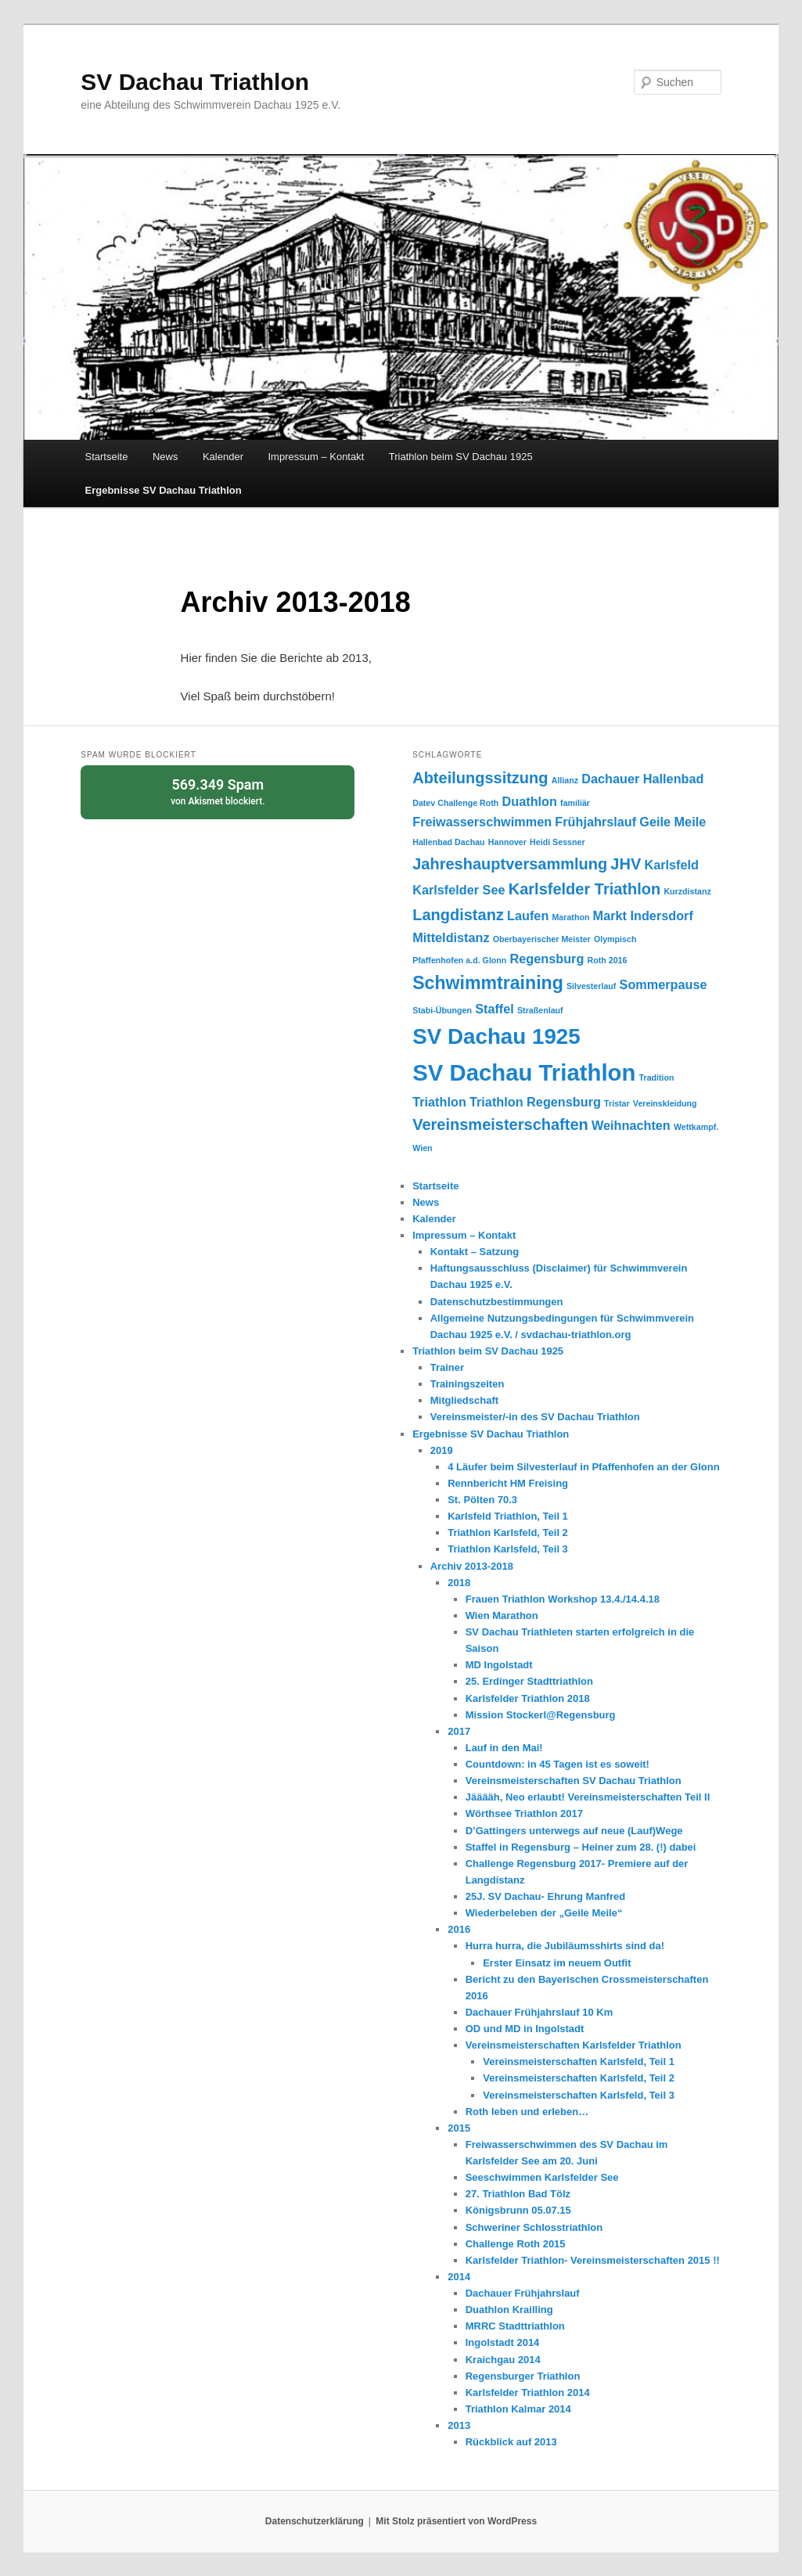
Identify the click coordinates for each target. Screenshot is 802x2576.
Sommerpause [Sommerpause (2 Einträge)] (663, 984)
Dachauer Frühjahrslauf (523, 2293)
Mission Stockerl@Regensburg (541, 1715)
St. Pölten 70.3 (482, 1500)
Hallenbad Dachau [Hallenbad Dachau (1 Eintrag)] (448, 842)
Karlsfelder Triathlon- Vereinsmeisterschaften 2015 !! (593, 2260)
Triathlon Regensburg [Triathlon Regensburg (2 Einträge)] (535, 1102)
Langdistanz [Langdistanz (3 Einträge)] (458, 914)
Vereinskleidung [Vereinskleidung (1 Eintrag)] (665, 1103)
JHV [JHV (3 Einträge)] (625, 863)
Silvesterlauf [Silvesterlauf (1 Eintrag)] (591, 986)
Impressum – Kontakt (316, 456)
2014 (459, 2277)
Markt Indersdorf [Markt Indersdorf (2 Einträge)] (643, 915)
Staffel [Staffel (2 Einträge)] (494, 1009)
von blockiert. (217, 791)
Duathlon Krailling (509, 2309)
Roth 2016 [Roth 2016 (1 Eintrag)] (608, 960)
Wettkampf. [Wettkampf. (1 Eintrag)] (696, 1126)
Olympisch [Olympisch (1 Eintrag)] (615, 939)
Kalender (223, 456)
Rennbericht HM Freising (508, 1483)
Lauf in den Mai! (504, 1748)
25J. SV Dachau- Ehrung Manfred (545, 1896)
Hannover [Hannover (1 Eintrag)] (507, 842)
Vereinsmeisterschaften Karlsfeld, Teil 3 (578, 2095)
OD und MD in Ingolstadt (525, 2029)
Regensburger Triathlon (523, 2376)
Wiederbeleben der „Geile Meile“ (544, 1913)
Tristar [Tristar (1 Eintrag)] (617, 1103)
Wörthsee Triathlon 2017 (524, 1813)
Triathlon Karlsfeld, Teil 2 (508, 1532)
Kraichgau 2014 (503, 2360)
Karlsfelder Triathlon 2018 (528, 1698)
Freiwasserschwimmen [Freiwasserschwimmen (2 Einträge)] (482, 822)
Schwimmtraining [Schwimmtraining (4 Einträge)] (487, 983)
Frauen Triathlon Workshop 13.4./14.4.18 (563, 1599)
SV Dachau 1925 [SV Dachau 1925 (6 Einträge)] (496, 1036)
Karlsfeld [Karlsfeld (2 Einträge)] (671, 865)
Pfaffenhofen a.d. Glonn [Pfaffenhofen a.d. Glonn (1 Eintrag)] (459, 960)
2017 (459, 1731)
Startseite (106, 456)
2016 (459, 1929)
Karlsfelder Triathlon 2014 (528, 2392)
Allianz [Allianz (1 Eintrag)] (565, 780)
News (165, 456)
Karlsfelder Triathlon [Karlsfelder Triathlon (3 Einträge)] (585, 889)
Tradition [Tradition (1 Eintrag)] (656, 1077)
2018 (459, 1582)
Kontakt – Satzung (474, 1251)
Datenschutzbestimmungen (496, 1302)
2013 (459, 2425)
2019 (441, 1450)
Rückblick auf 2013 (511, 2442)
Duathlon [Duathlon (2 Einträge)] (529, 801)
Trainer (447, 1367)
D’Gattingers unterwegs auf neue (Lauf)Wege (574, 1831)
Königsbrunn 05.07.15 (518, 2210)
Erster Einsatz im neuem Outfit (557, 1963)
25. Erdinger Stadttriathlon (529, 1681)
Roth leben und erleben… (527, 2111)
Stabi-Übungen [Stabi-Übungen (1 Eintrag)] (442, 1010)
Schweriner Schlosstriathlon (534, 2227)
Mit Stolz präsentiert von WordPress (456, 2521)
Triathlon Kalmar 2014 (518, 2409)
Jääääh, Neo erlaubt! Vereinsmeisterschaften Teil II (588, 1797)
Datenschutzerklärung (314, 2521)
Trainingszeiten (467, 1384)
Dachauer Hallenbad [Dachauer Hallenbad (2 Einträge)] (642, 779)
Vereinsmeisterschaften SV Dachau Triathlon (574, 1780)
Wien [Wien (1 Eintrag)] (422, 1148)
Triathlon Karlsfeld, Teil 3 (508, 1549)
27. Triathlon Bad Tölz (518, 2194)
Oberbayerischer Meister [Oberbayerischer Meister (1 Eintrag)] (542, 939)
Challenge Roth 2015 (516, 2244)
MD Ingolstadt (499, 1665)
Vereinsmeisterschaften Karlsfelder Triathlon (574, 2045)
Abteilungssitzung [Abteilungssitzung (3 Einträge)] (480, 777)
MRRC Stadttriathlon (515, 2326)
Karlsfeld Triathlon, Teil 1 (508, 1516)
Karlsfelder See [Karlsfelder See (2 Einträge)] (458, 890)
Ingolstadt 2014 (503, 2342)
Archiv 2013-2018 (471, 1566)
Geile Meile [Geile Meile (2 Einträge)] (672, 822)
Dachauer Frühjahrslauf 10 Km (539, 2012)
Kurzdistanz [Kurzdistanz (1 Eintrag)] (687, 891)
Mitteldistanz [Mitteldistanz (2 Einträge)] (450, 937)
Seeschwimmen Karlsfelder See (542, 2177)
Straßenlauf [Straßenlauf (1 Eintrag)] (540, 1010)
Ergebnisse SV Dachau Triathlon (163, 490)
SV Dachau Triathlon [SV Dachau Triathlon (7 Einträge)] (523, 1072)
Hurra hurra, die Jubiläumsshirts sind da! (565, 1946)
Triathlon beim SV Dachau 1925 (461, 456)
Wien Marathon (502, 1615)
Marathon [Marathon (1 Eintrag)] (570, 917)
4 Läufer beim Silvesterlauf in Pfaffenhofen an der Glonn (583, 1467)
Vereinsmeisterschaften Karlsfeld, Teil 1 (578, 2061)
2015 (459, 2128)
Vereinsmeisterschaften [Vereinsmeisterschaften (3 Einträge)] (500, 1124)
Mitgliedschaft (464, 1400)
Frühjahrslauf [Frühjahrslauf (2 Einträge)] (595, 822)
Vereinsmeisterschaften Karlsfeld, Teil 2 (578, 2078)
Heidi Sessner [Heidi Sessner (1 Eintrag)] (557, 842)
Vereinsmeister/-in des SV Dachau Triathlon (535, 1417)
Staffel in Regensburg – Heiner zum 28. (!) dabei (581, 1847)
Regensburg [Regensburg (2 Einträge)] (547, 959)
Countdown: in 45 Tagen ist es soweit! (557, 1764)
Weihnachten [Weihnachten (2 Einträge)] (631, 1125)
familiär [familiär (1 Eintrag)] (575, 803)
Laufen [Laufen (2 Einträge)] (527, 915)
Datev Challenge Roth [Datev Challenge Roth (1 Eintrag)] (455, 803)
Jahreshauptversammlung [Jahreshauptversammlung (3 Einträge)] (509, 863)
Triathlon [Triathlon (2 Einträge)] (439, 1102)
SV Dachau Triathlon (195, 82)
